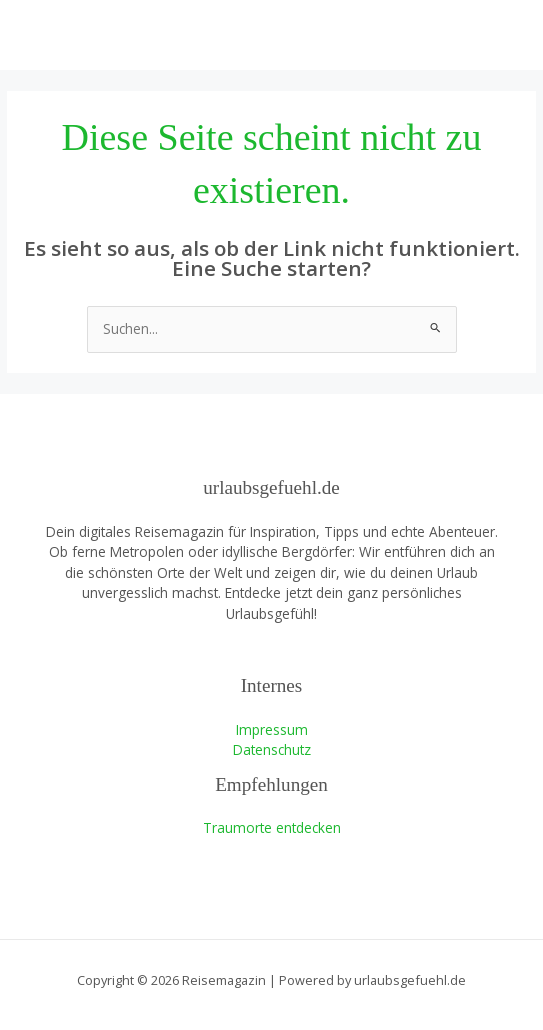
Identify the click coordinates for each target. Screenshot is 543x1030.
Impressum (272, 729)
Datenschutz (272, 749)
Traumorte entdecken (272, 827)
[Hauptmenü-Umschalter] (503, 35)
